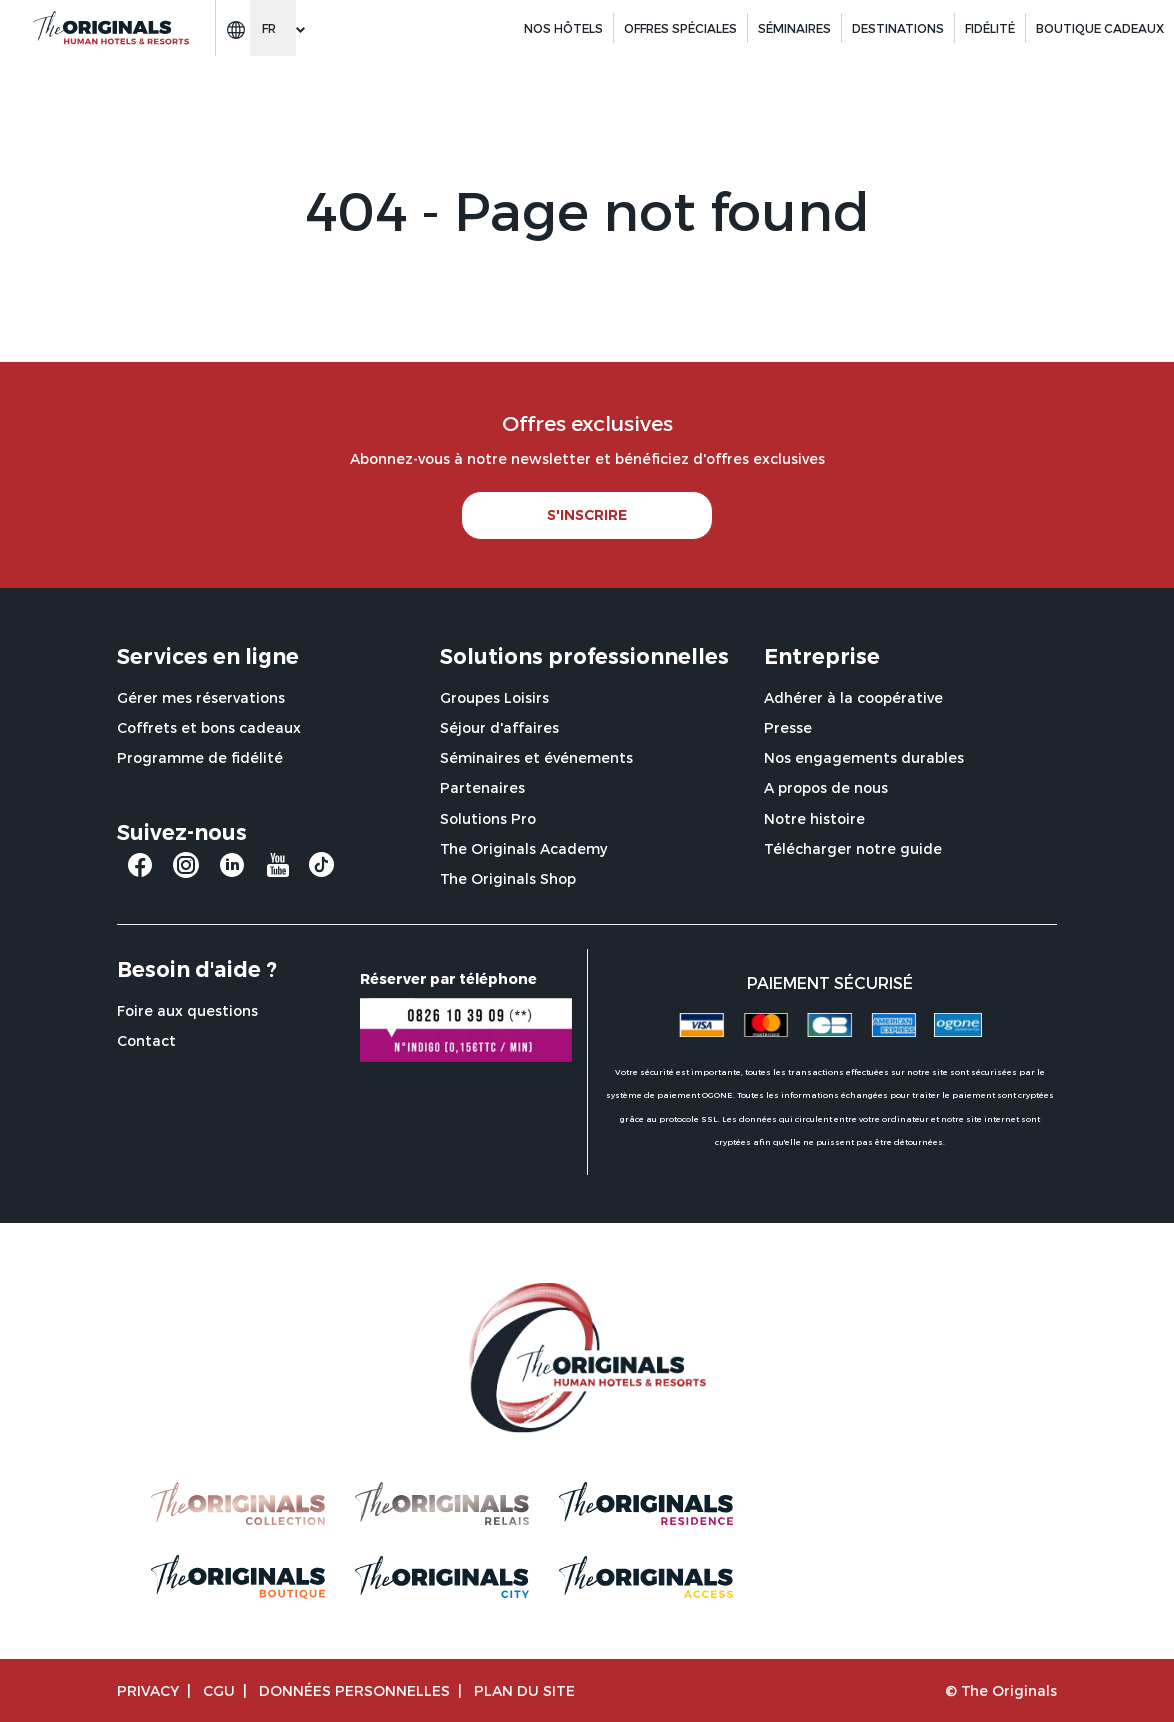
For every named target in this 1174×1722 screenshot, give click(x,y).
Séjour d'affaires (499, 727)
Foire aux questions (187, 1010)
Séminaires (794, 28)
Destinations (898, 28)
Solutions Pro (488, 818)
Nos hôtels (563, 28)
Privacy (148, 1690)
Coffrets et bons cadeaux (209, 727)
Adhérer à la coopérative (853, 697)
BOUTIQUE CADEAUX (1100, 28)
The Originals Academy (523, 848)
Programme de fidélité (200, 757)
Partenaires (482, 787)
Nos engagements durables (864, 757)
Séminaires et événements (536, 757)
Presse (788, 727)
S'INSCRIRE (587, 515)
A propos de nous (826, 787)
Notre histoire (814, 818)
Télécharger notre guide (853, 848)
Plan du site (524, 1690)
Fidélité (990, 28)
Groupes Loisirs (494, 697)
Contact (146, 1040)
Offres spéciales (680, 28)
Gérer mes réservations (201, 697)
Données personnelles (354, 1690)
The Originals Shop (508, 878)
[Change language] (273, 28)
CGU (219, 1690)
